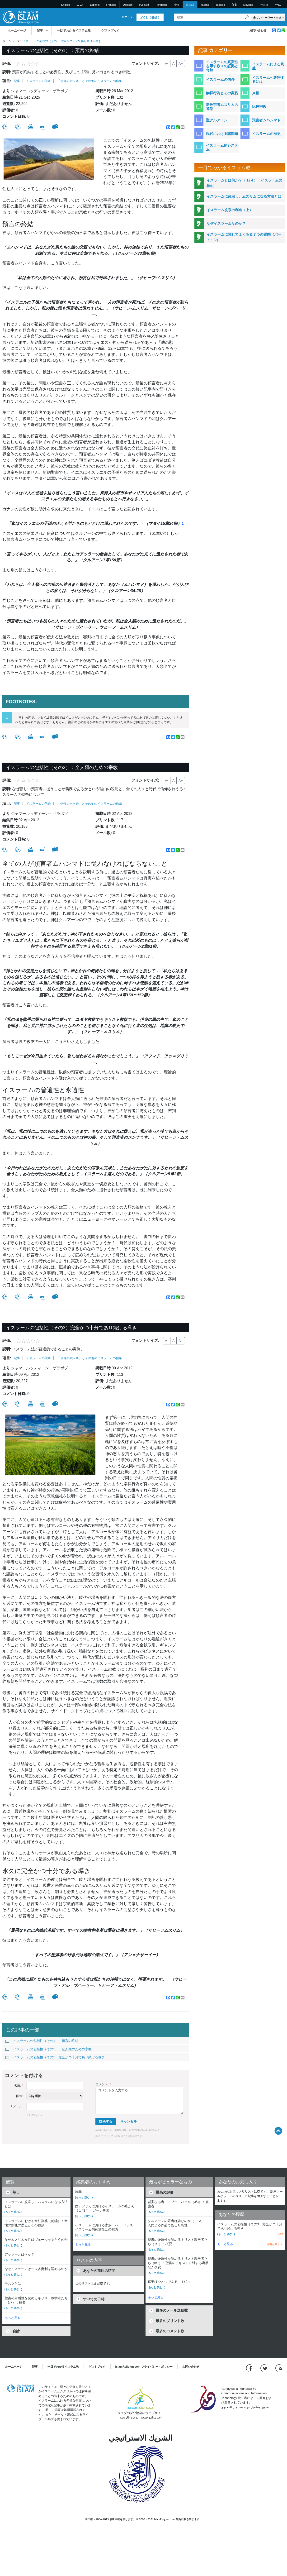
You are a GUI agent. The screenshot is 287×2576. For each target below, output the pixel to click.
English (65, 4)
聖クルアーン (216, 120)
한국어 (264, 4)
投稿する (105, 2121)
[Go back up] (278, 2131)
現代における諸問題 (222, 134)
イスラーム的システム (222, 147)
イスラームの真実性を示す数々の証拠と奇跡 (222, 66)
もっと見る (12, 2318)
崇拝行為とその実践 (222, 93)
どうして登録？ (150, 17)
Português (161, 4)
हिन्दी (234, 4)
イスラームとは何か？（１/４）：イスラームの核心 (244, 183)
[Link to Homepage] (20, 17)
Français (111, 4)
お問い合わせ (257, 30)
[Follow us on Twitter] (264, 2368)
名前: (18, 2085)
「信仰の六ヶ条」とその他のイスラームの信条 (89, 81)
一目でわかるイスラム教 (74, 30)
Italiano (205, 4)
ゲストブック (110, 30)
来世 (255, 93)
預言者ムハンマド (266, 120)
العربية (79, 4)
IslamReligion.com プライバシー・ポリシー (144, 2366)
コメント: (103, 2084)
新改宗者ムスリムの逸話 (222, 107)
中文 (176, 4)
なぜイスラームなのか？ (226, 223)
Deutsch (127, 4)
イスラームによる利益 (268, 66)
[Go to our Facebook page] (249, 2368)
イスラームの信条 (38, 81)
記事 (40, 30)
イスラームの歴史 (266, 134)
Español (95, 4)
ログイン (127, 17)
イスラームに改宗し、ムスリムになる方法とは (244, 196)
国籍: (19, 2096)
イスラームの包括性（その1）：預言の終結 (42, 2041)
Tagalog (220, 4)
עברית (278, 4)
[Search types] (268, 17)
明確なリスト (274, 2244)
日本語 (190, 4)
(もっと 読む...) (13, 2211)
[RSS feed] (278, 2368)
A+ (181, 63)
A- (166, 63)
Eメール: (17, 2106)
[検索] (246, 17)
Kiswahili (248, 4)
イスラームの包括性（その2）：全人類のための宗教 (48, 2049)
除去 (281, 2234)
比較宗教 (259, 107)
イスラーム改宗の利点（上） (230, 210)
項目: (6, 81)
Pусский (144, 4)
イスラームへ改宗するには (268, 80)
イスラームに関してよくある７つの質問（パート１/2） (244, 237)
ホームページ (17, 30)
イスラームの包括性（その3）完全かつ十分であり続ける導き (55, 2057)
